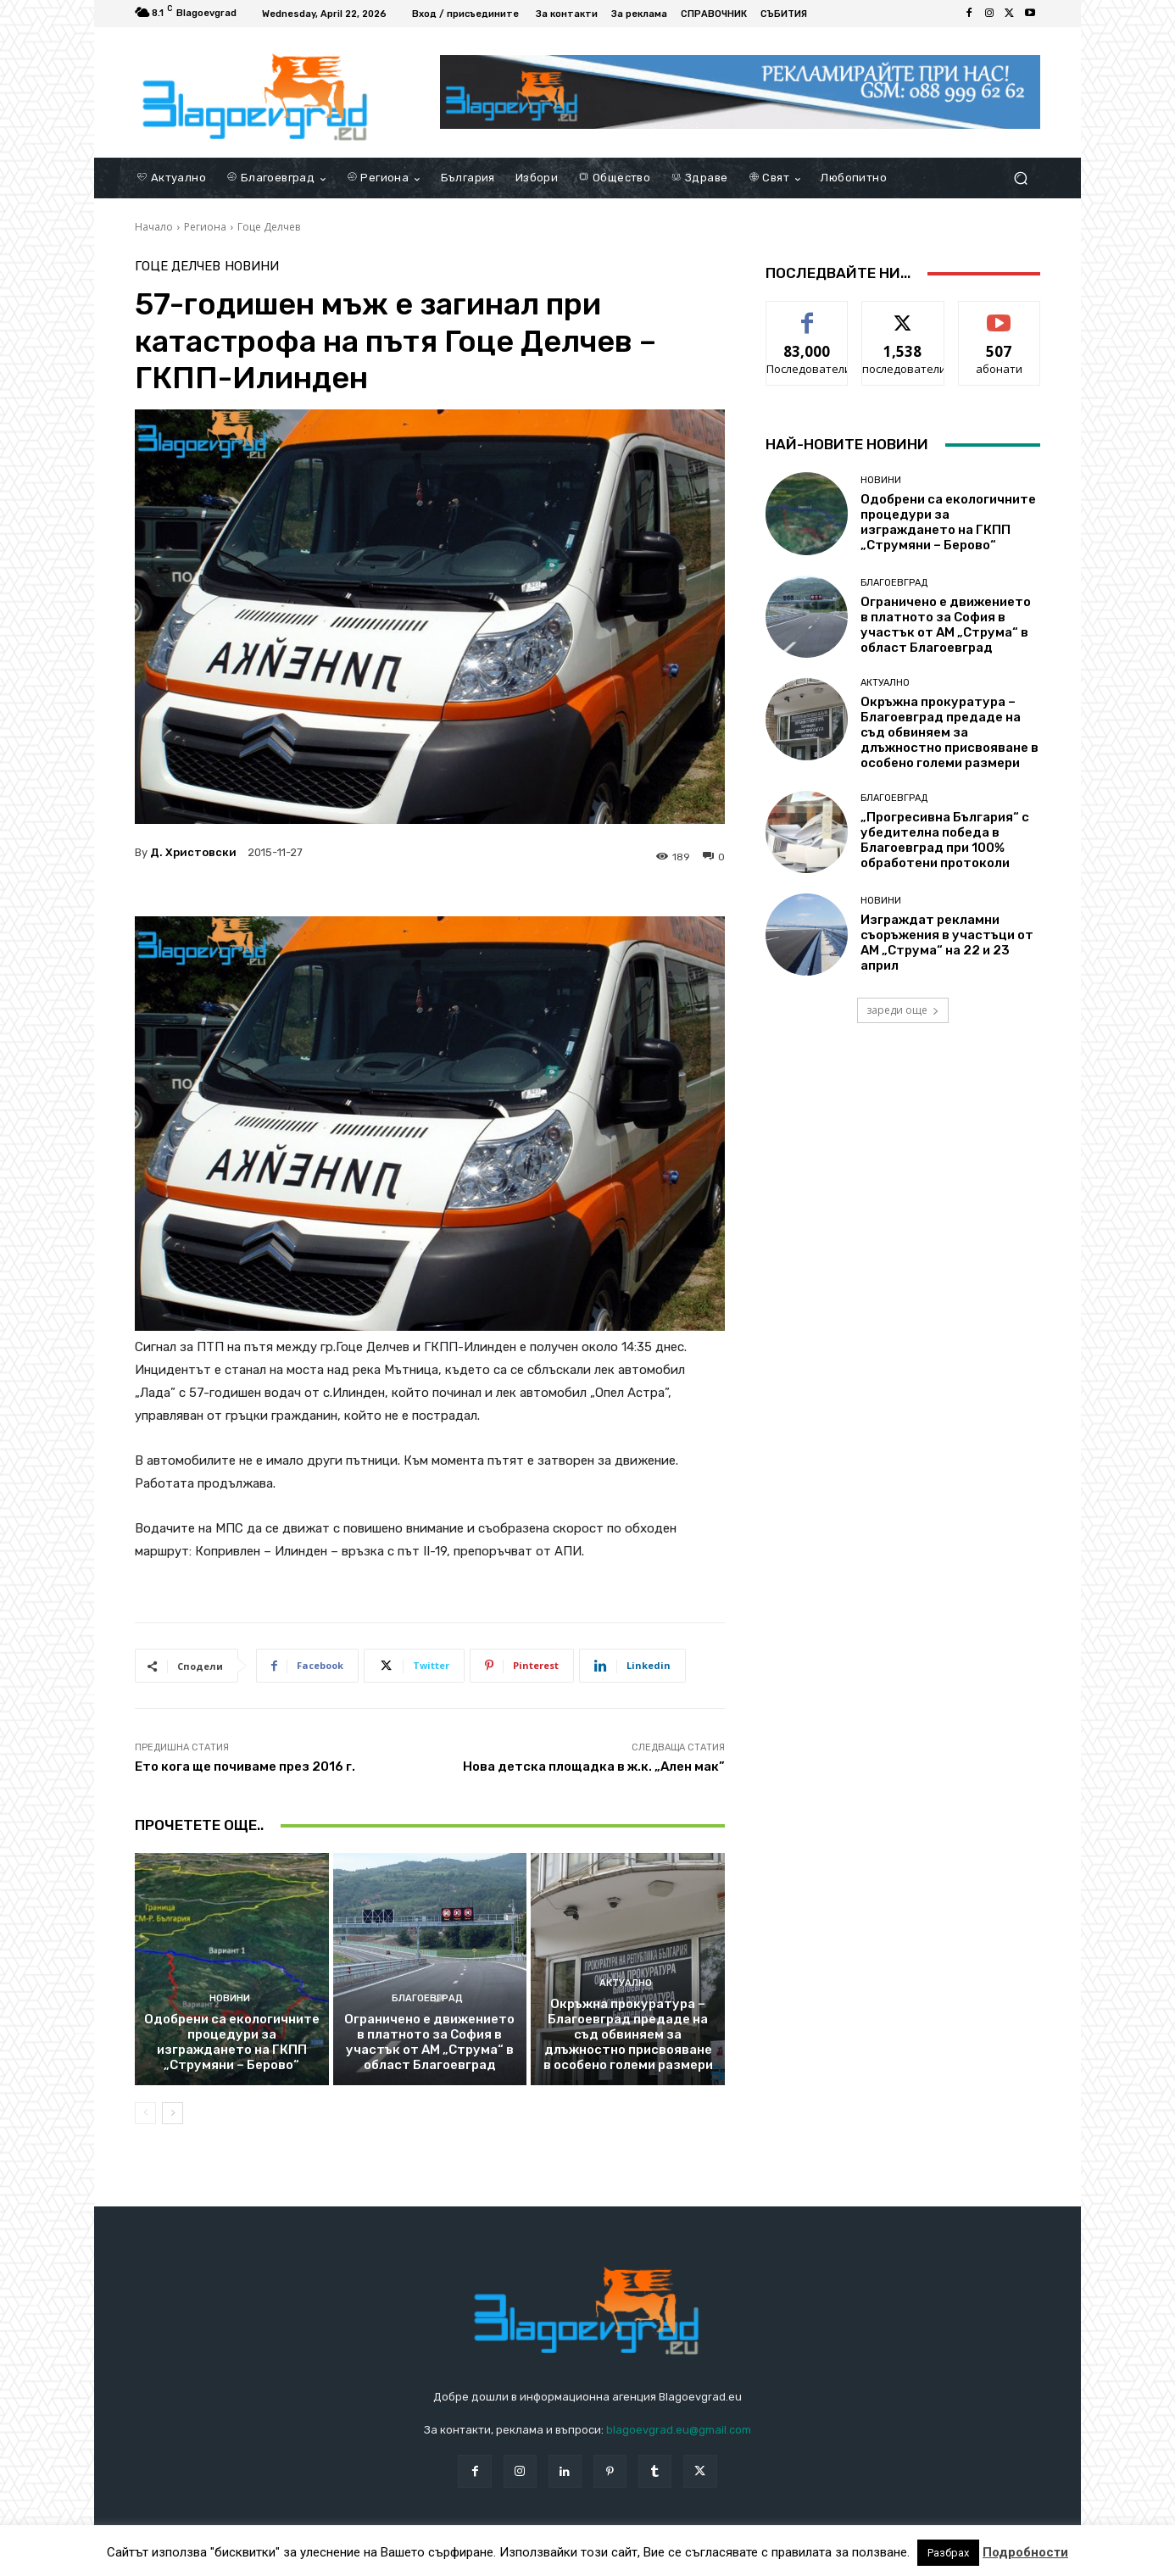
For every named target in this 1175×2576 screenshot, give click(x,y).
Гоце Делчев (268, 227)
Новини (252, 266)
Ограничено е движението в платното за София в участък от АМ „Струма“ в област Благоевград (429, 2041)
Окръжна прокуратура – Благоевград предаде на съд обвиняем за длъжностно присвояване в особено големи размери (628, 2034)
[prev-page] (145, 2113)
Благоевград (427, 1998)
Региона (205, 227)
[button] (1020, 178)
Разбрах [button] (948, 2552)
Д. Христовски (193, 852)
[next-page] (172, 2113)
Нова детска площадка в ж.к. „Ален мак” (594, 1766)
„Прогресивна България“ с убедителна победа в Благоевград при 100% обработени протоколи (944, 840)
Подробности (1025, 2552)
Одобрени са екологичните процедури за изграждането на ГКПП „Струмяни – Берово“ (232, 2041)
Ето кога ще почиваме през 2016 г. (245, 1766)
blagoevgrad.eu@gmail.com (678, 2429)
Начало (154, 227)
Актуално (625, 1983)
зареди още (902, 1010)
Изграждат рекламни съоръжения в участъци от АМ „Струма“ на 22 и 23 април (946, 942)
